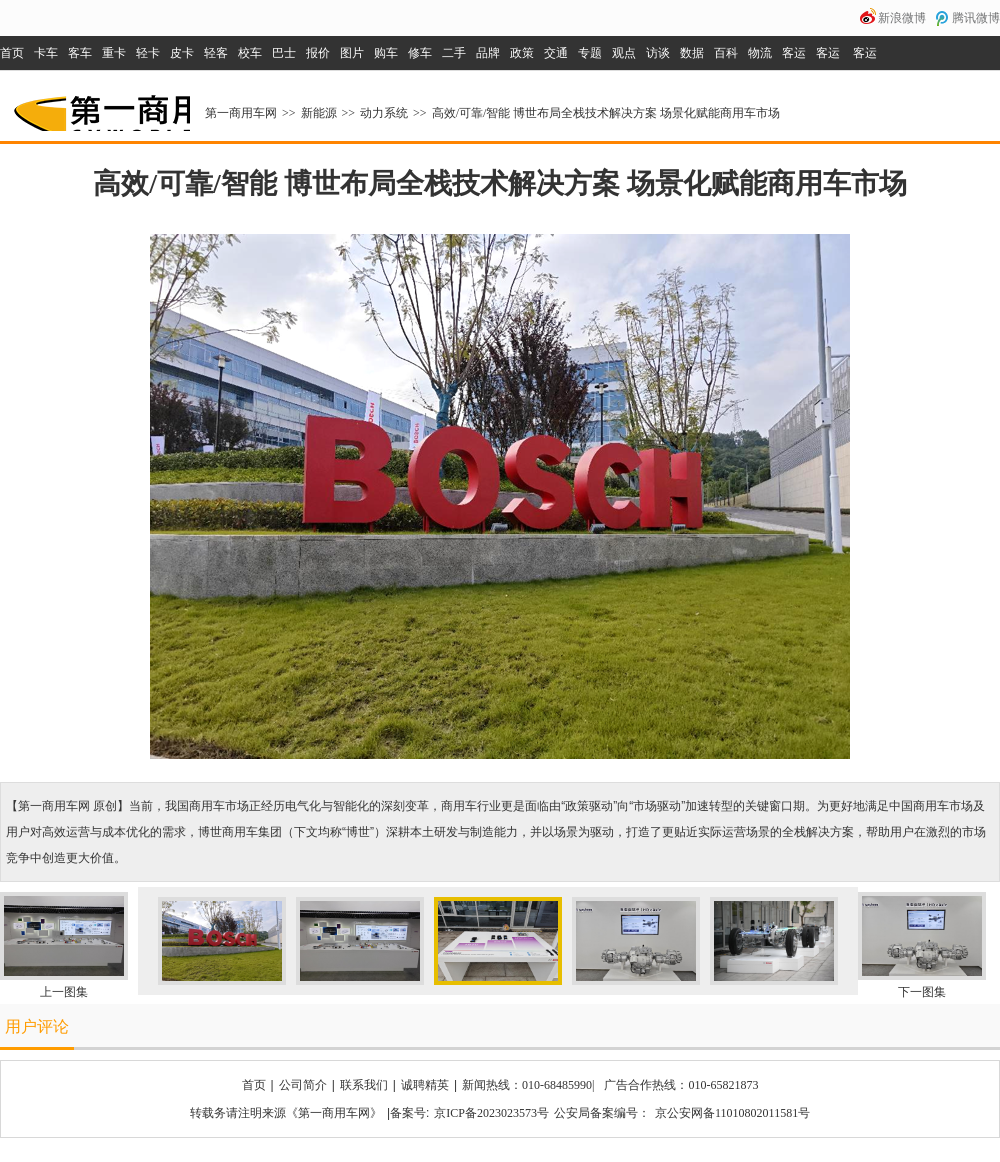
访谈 (658, 53)
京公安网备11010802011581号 (732, 1113)
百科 (726, 53)
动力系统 (384, 113)
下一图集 (922, 992)
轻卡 (148, 53)
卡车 (46, 53)
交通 (556, 53)
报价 (318, 53)
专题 (590, 53)
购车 (386, 53)
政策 (522, 53)
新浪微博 (902, 18)
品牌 (488, 53)
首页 (12, 53)
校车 (250, 53)
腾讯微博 (976, 18)
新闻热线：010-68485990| (528, 1085)
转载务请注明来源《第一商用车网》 (286, 1113)
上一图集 (64, 992)
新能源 (319, 113)
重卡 (114, 53)
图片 (352, 53)
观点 (624, 53)
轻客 (216, 53)
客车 (80, 53)
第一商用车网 (100, 106)
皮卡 (182, 53)
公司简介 (303, 1085)
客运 (794, 53)
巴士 (284, 53)
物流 (760, 53)
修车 (420, 53)
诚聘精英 (425, 1085)
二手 (454, 53)
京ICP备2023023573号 (491, 1113)
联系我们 (364, 1085)
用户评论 (37, 1026)
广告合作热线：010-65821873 (681, 1085)
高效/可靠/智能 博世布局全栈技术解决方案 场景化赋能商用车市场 (606, 113)
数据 (692, 53)
